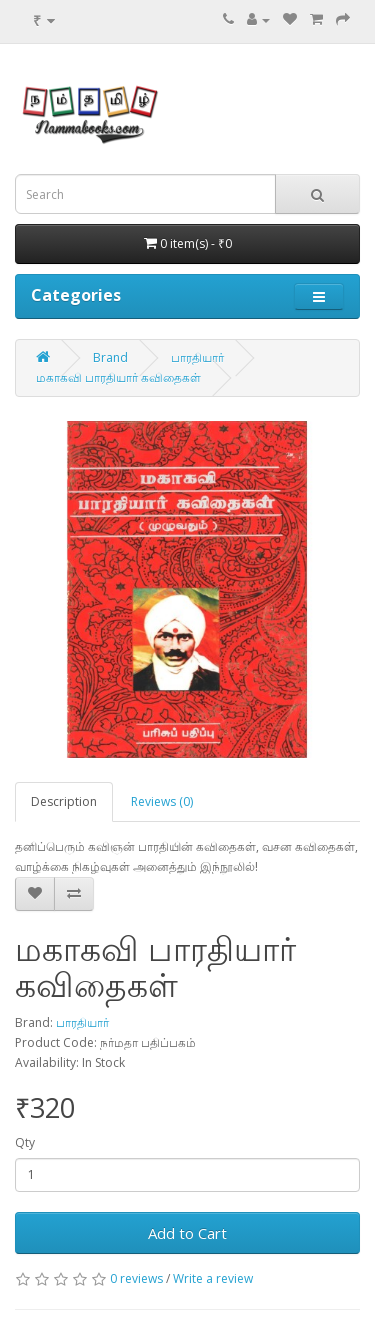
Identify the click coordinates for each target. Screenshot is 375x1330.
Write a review (213, 1278)
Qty (25, 1142)
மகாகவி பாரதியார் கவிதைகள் (118, 377)
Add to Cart (187, 1233)
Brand (110, 357)
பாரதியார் (197, 357)
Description (64, 801)
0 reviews (136, 1278)
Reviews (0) (162, 801)
